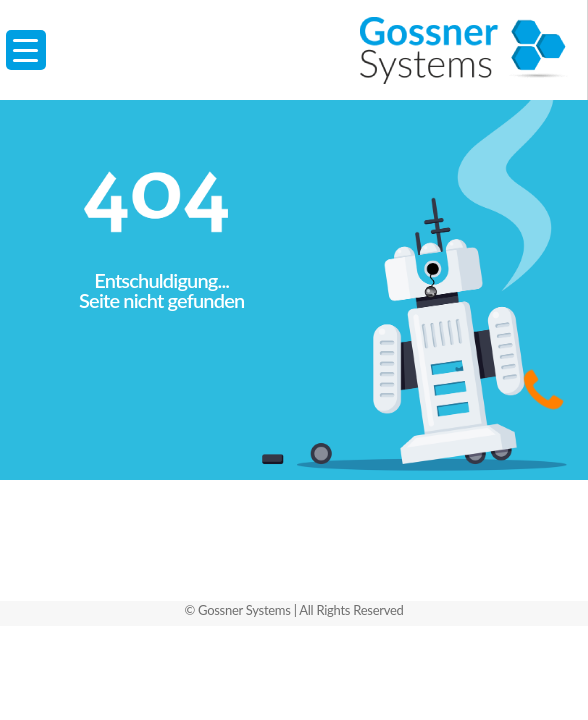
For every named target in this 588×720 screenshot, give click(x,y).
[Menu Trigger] (26, 50)
